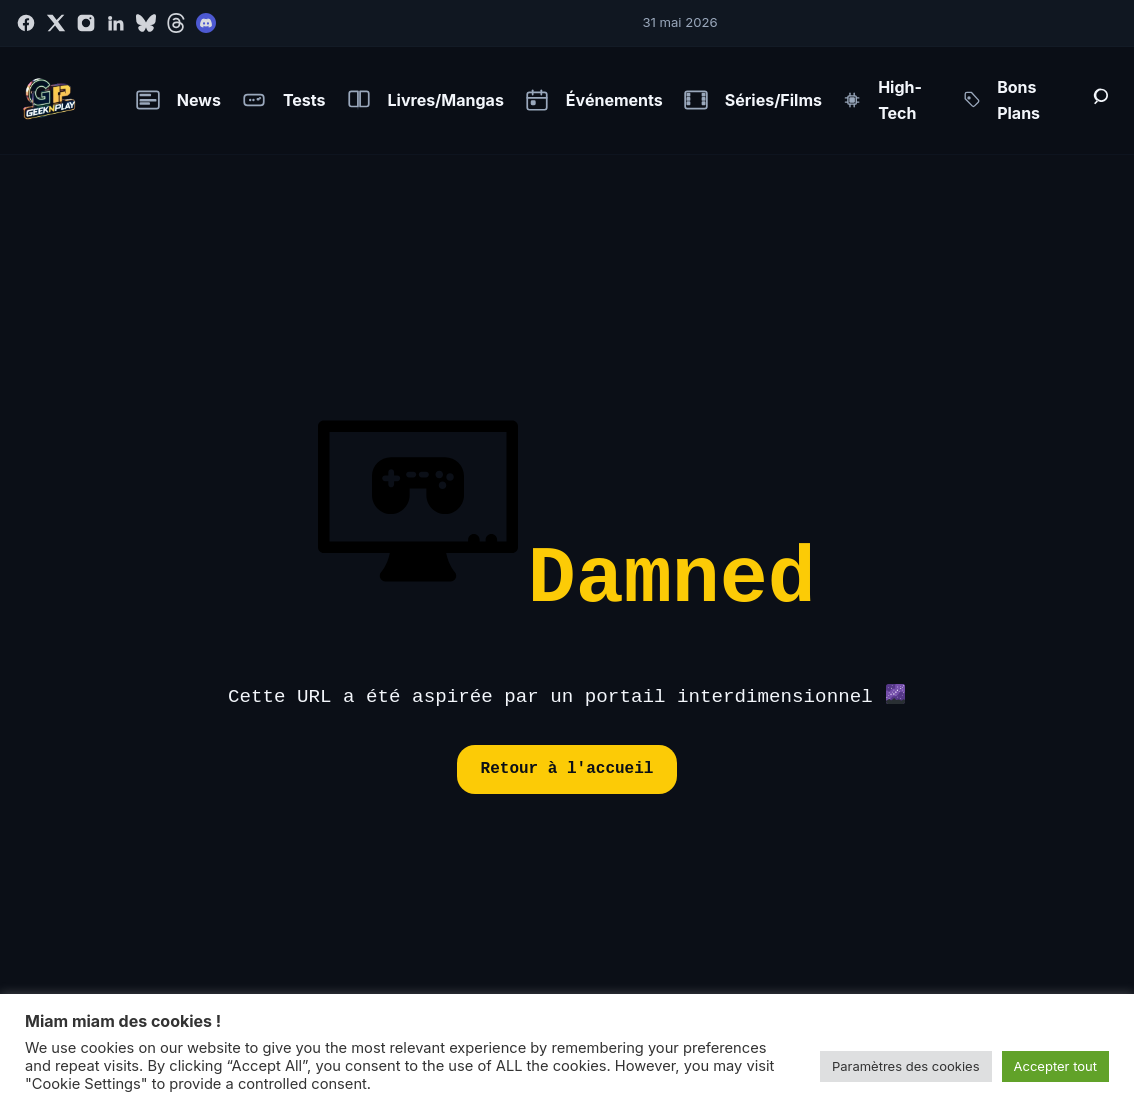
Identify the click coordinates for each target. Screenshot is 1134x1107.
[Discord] (206, 23)
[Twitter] (56, 23)
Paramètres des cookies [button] (906, 1066)
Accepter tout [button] (1055, 1066)
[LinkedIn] (116, 23)
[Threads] (176, 23)
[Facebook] (26, 23)
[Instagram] (86, 23)
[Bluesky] (146, 23)
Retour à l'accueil (567, 769)
